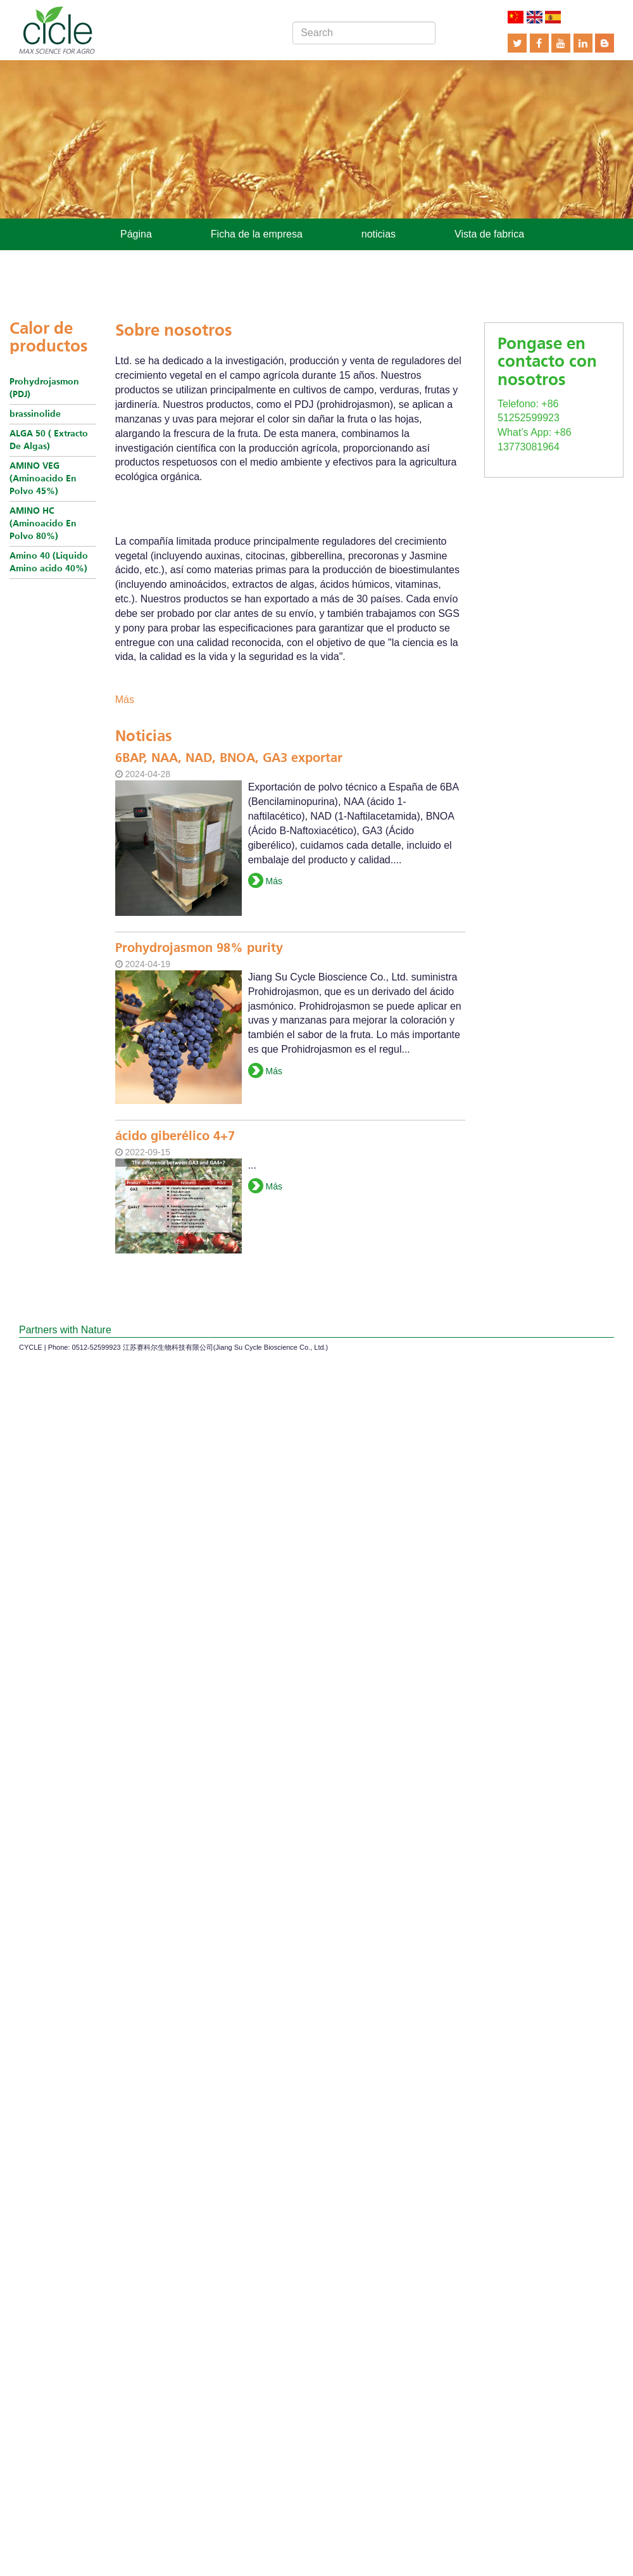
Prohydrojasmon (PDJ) (44, 388)
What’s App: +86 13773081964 (554, 425)
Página (136, 234)
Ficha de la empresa (257, 234)
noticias (378, 234)
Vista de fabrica (489, 234)
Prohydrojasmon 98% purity (199, 948)
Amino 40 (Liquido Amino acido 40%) (48, 562)
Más (124, 699)
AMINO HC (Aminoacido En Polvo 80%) (43, 524)
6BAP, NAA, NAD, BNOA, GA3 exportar (228, 758)
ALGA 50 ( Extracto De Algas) (48, 440)
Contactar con (274, 260)
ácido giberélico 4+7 (175, 1137)
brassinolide (35, 414)
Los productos (152, 260)
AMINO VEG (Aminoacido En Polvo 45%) (43, 479)
